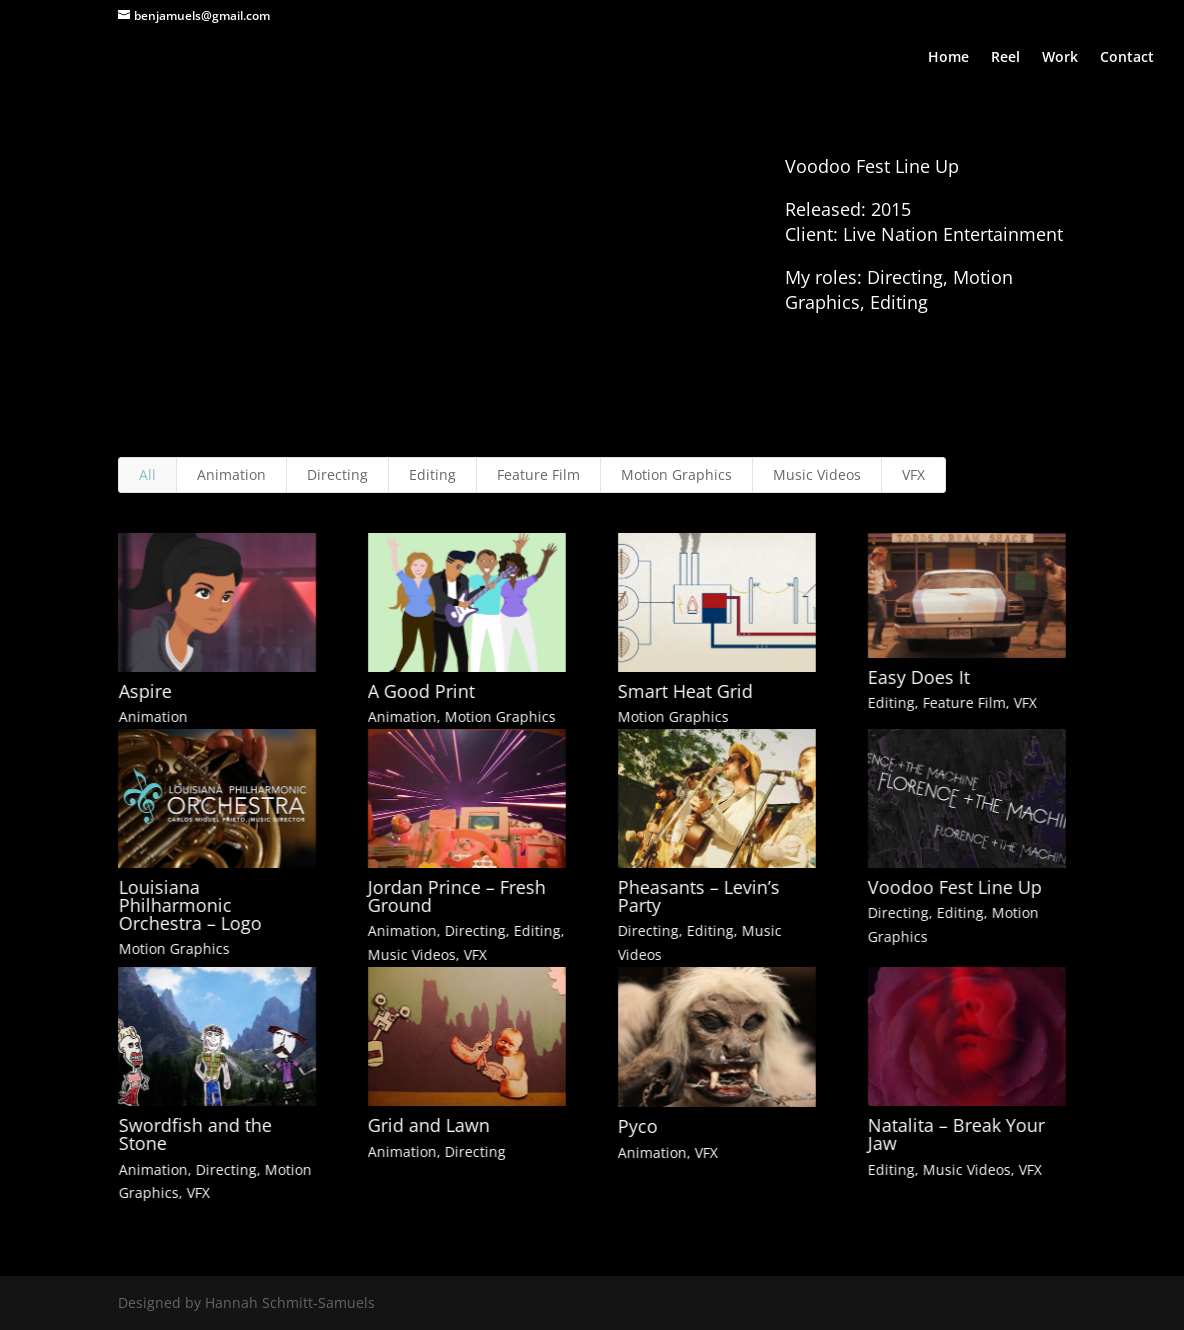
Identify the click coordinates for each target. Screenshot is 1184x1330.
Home (948, 58)
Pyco (637, 1126)
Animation (231, 474)
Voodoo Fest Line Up (954, 887)
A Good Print (420, 691)
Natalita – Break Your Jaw (955, 1134)
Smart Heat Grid (684, 691)
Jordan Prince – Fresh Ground (456, 896)
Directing (337, 474)
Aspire (144, 691)
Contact (1127, 58)
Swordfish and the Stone (194, 1134)
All (147, 474)
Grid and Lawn (428, 1125)
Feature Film (538, 474)
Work (1060, 58)
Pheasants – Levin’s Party (698, 896)
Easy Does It (918, 677)
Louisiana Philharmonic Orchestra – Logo (189, 905)
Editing (432, 474)
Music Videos (817, 474)
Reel (1005, 58)
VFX (913, 474)
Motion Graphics (676, 474)
